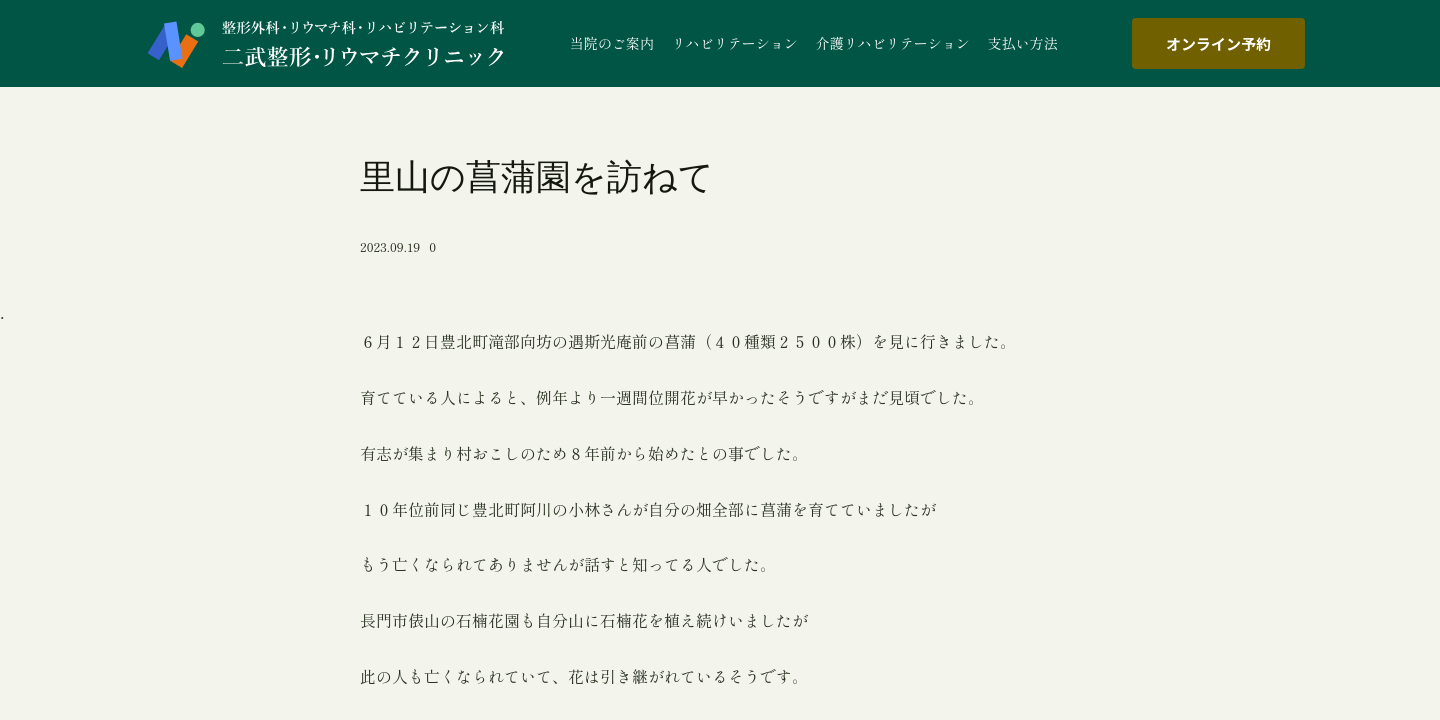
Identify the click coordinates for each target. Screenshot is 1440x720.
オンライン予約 (1218, 43)
